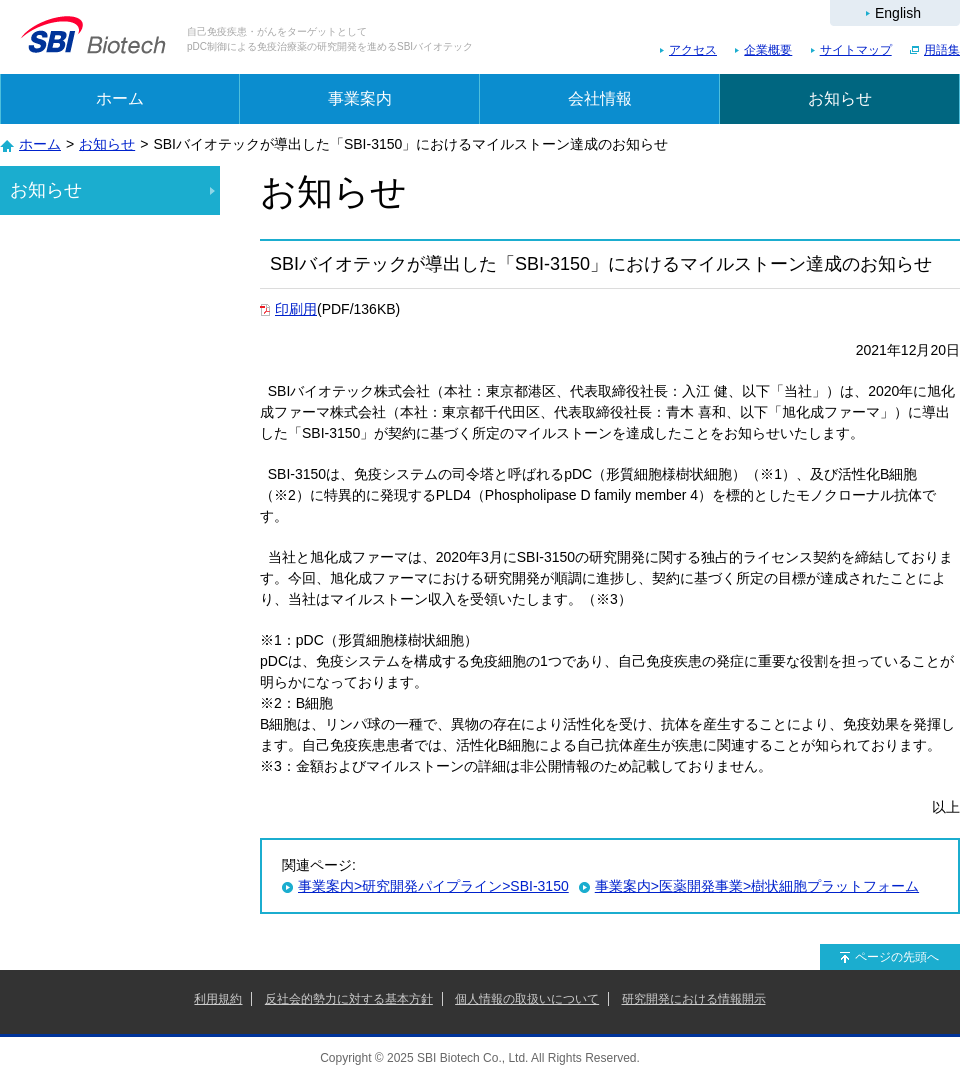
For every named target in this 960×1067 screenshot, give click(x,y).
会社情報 (600, 98)
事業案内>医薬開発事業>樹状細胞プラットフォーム (757, 886)
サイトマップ (856, 50)
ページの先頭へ (897, 957)
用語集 (942, 50)
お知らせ (840, 98)
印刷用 (296, 309)
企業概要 (768, 50)
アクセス (693, 50)
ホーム (120, 98)
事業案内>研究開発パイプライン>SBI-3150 (433, 886)
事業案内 (360, 98)
